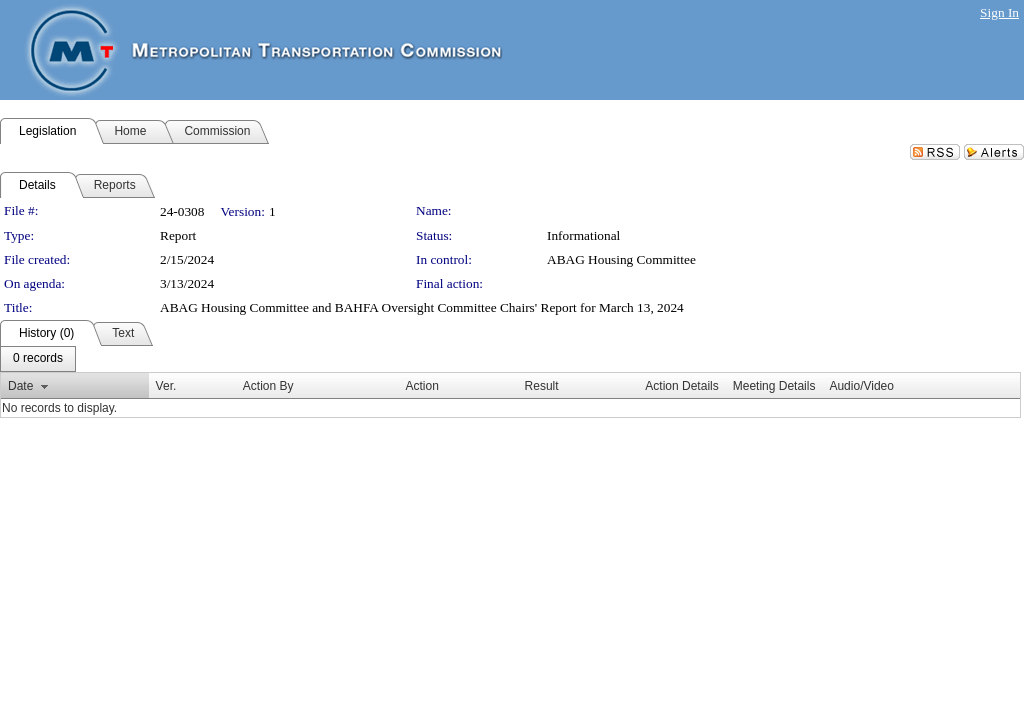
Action (422, 386)
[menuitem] (38, 359)
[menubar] (38, 359)
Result (542, 386)
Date (20, 386)
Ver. (166, 386)
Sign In (999, 12)
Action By (268, 386)
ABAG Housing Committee (621, 259)
